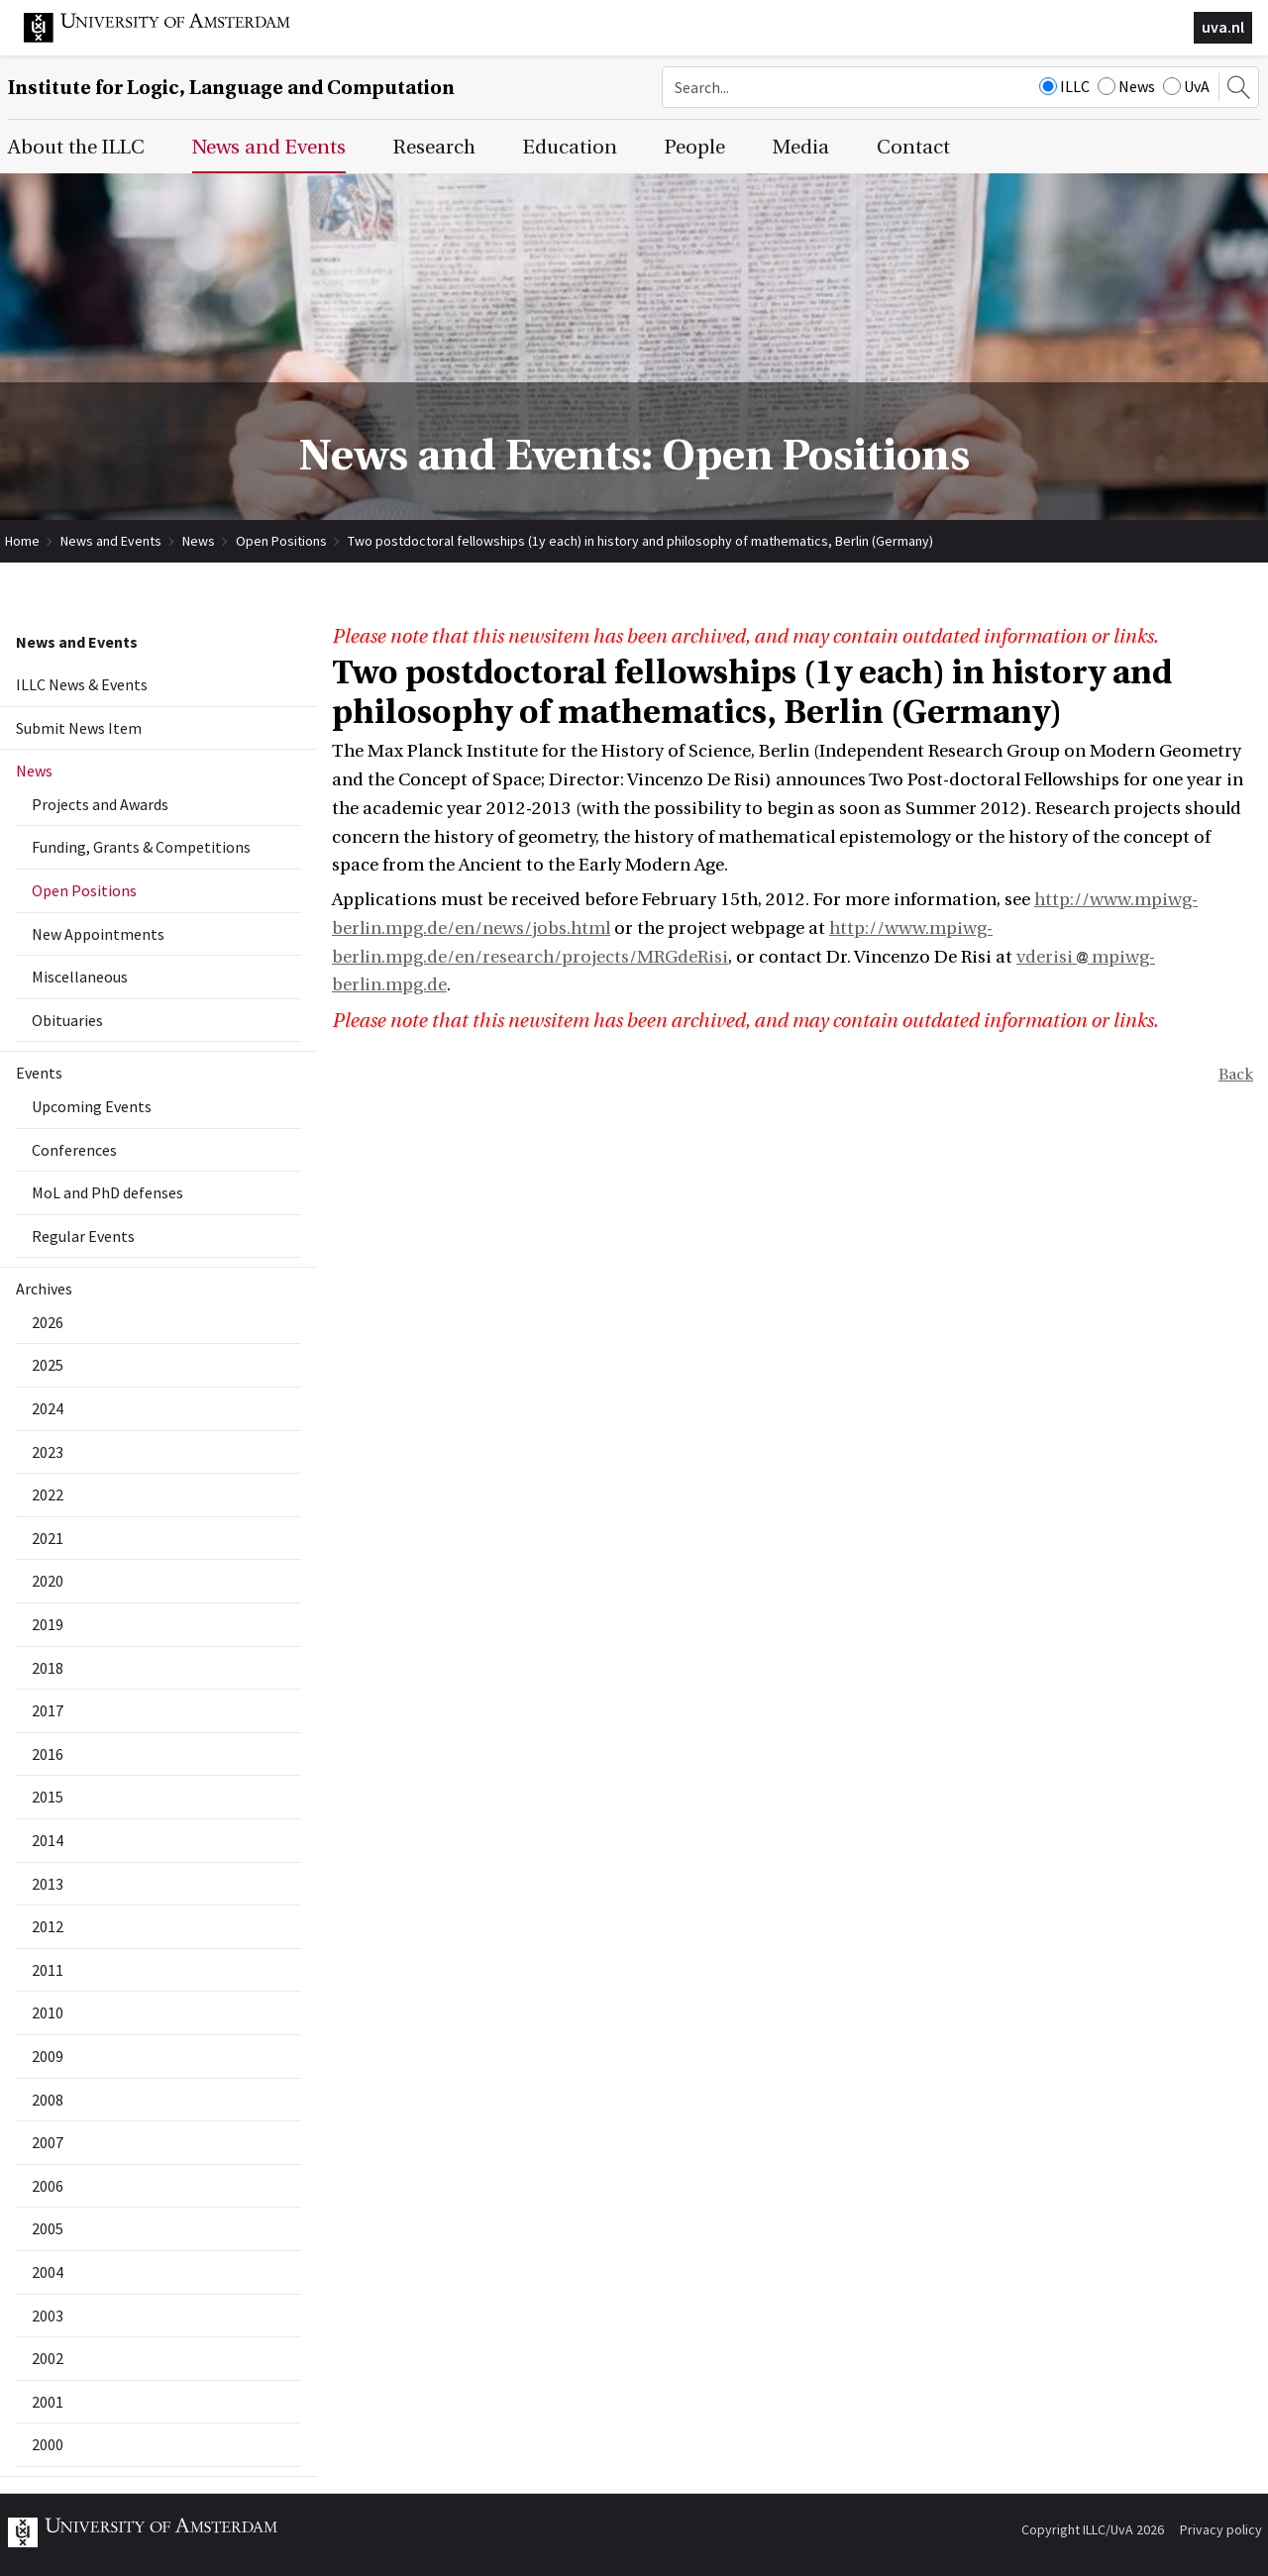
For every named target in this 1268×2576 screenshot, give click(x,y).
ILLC (1064, 86)
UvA (1186, 86)
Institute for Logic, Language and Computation (231, 87)
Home (22, 541)
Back (1235, 1074)
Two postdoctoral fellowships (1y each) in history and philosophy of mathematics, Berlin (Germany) (640, 541)
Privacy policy (1221, 2529)
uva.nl (1223, 27)
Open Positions (281, 541)
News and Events (110, 541)
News (1126, 86)
